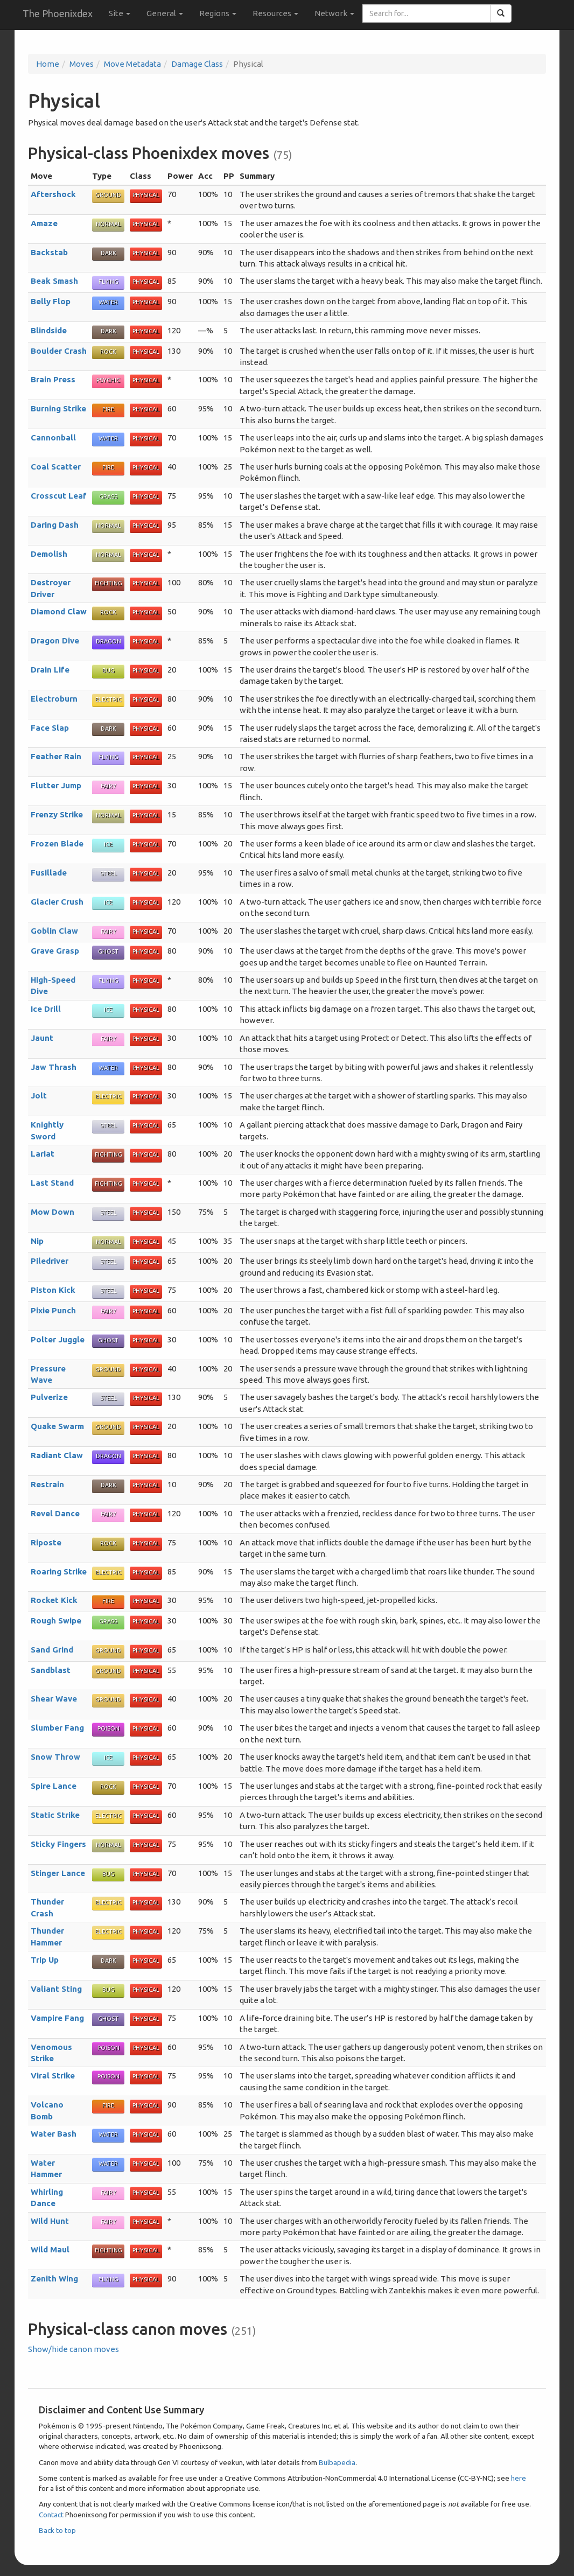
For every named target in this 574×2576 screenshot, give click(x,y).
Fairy (108, 786)
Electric (108, 699)
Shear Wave (54, 1698)
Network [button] (334, 13)
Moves (81, 63)
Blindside (49, 330)
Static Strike (55, 1814)
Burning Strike (58, 408)
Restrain (47, 1484)
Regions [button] (217, 13)
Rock (108, 351)
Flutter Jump (56, 785)
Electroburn (54, 698)
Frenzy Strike (57, 814)
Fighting (108, 583)
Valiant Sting (56, 1988)
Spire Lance (53, 1785)
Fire (108, 409)
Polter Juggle (58, 1339)
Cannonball (53, 437)
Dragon (108, 641)
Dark (108, 253)
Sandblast (51, 1670)
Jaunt (42, 1037)
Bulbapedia (337, 2462)
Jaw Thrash (53, 1067)
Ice (108, 844)
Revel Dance (55, 1513)
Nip (37, 1240)
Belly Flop (51, 301)
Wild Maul (50, 2249)
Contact (51, 2514)
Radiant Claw (57, 1455)
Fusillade (49, 872)
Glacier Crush (57, 901)
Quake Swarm (57, 1426)
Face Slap (50, 727)
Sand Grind (52, 1649)
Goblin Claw (54, 930)
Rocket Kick (54, 1600)
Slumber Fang (57, 1727)
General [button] (164, 13)
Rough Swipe (56, 1620)
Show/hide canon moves (73, 2349)
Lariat (42, 1153)
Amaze (44, 223)
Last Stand (52, 1182)
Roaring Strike (59, 1571)
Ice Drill (46, 1008)
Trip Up (45, 1959)
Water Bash (53, 2133)
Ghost (108, 951)
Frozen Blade (57, 843)
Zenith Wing (54, 2278)
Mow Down (52, 1211)
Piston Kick (53, 1289)
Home (47, 63)
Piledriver (49, 1260)
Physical (145, 195)
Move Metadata (132, 63)
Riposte (46, 1542)
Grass (108, 496)
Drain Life (50, 669)
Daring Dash (55, 524)
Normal (108, 224)
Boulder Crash (59, 350)
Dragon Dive (55, 640)
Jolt (39, 1095)
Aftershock (53, 194)
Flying (108, 281)
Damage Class (197, 63)
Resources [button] (275, 13)
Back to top (57, 2530)
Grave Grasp (55, 950)
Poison (108, 1728)
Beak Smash (54, 280)
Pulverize (49, 1397)
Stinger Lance (58, 1873)
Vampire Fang (57, 2017)
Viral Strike (53, 2075)
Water (108, 302)
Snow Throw (55, 1756)
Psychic (108, 380)
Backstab (49, 252)
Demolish (49, 553)
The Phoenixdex (58, 13)
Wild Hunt (50, 2220)
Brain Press (53, 379)
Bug (108, 670)
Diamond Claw (59, 611)
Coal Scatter (56, 466)
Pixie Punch (53, 1310)
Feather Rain (56, 756)
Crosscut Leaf (59, 495)
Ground (108, 195)
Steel (108, 873)
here (518, 2478)
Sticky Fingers (58, 1844)
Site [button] (119, 13)
